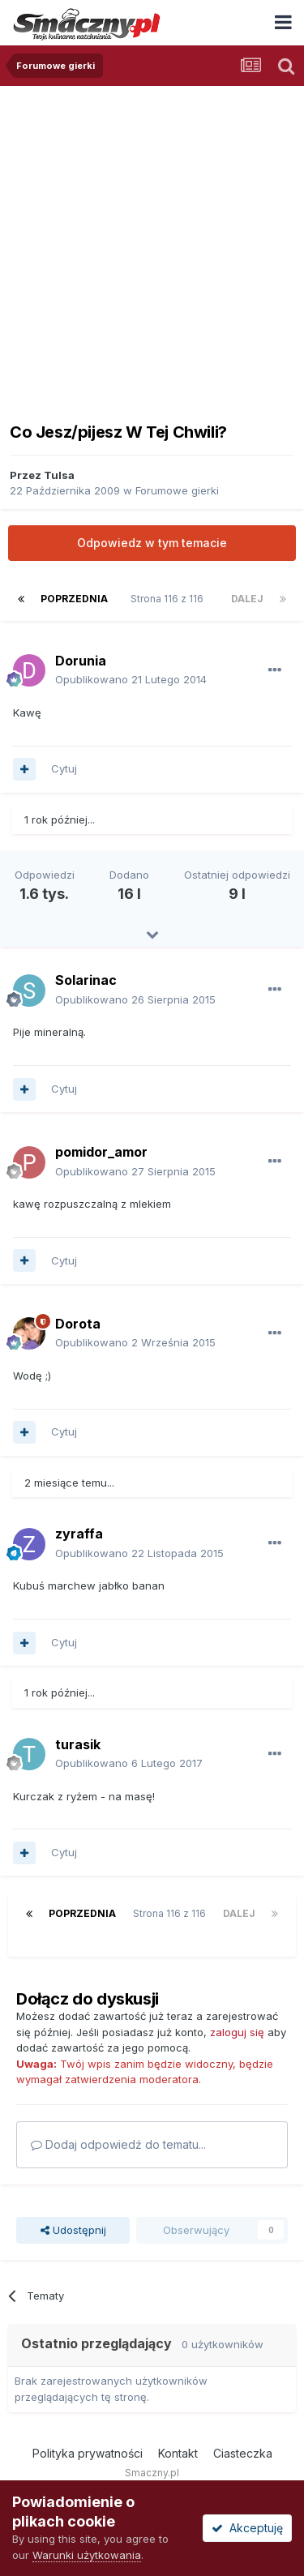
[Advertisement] (152, 246)
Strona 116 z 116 (169, 599)
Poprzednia (74, 599)
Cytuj (64, 768)
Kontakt (178, 2453)
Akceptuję (247, 2528)
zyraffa (79, 1533)
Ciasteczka (242, 2453)
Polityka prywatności (87, 2453)
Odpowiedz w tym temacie (152, 543)
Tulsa (59, 475)
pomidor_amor (101, 1152)
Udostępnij (73, 2230)
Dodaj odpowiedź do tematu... (118, 2144)
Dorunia (80, 661)
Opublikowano (131, 679)
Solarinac (86, 980)
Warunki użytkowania (86, 2554)
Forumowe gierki (177, 490)
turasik (78, 1744)
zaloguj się (237, 2032)
